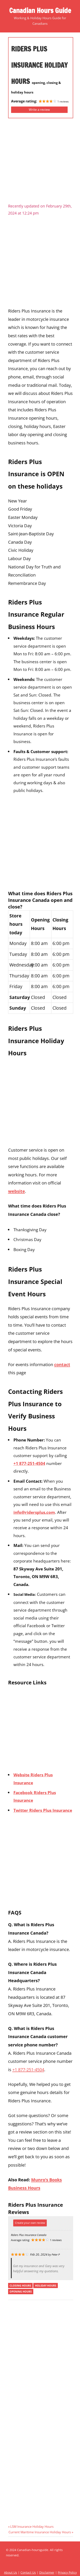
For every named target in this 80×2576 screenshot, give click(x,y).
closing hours (20, 2285)
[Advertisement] (40, 163)
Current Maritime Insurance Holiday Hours (40, 2532)
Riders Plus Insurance (50, 1810)
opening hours (21, 2291)
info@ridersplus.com (34, 1512)
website (16, 1191)
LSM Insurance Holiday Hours (32, 2526)
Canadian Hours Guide (40, 10)
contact (62, 1364)
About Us (10, 2572)
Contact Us (28, 2572)
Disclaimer (46, 2572)
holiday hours (45, 2285)
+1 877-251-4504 (28, 2069)
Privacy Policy (67, 2572)
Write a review (39, 109)
